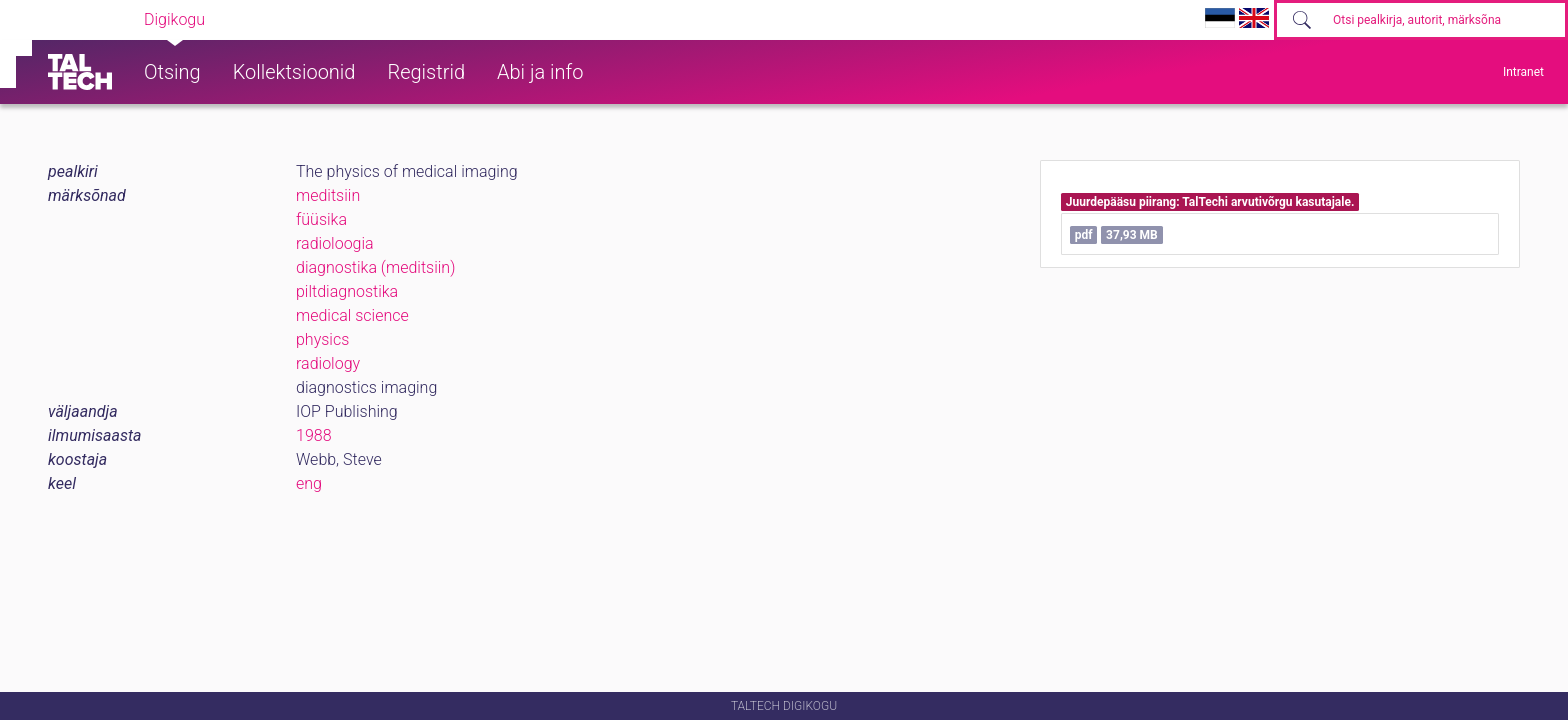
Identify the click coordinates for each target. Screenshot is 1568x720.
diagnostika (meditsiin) (375, 267)
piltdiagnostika (347, 291)
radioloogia (335, 243)
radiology (328, 363)
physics (322, 339)
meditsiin (328, 195)
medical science (352, 315)
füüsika (321, 219)
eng (309, 483)
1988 (314, 435)
